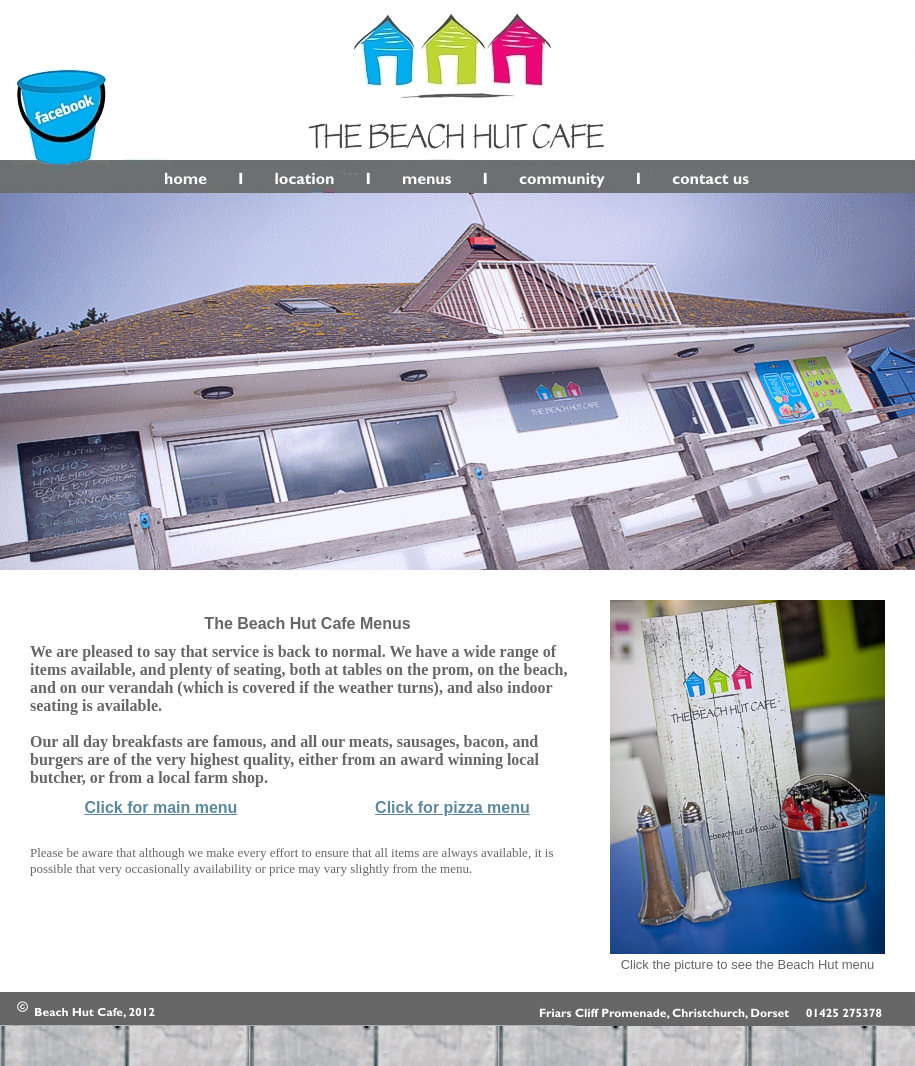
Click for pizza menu (452, 807)
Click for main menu (160, 807)
